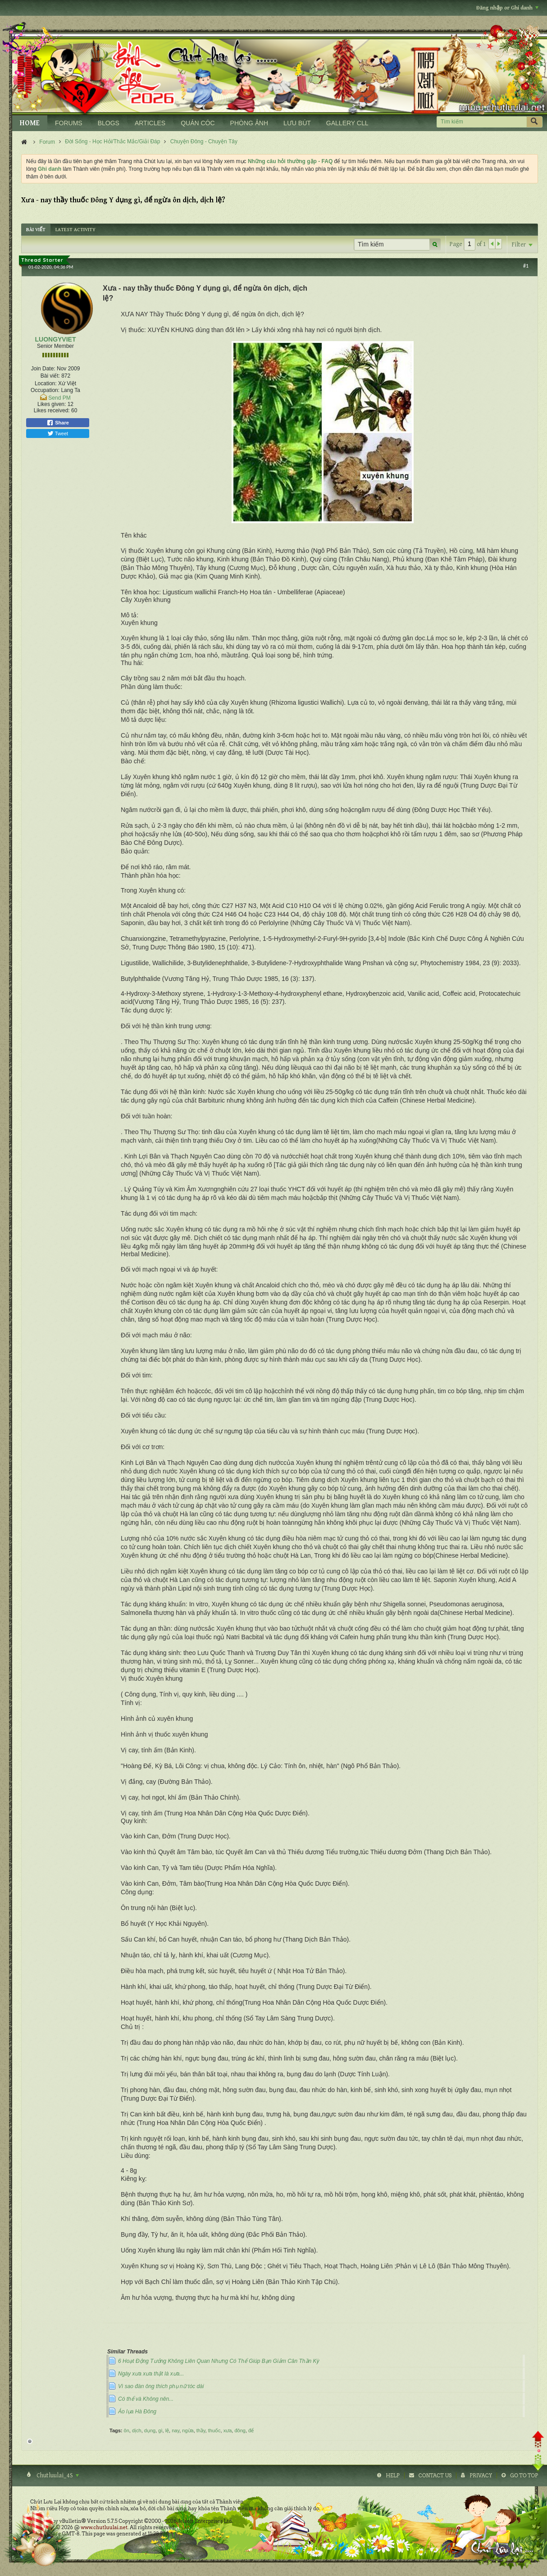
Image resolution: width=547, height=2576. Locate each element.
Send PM (59, 398)
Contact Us (435, 2475)
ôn (126, 2430)
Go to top (524, 2475)
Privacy (481, 2475)
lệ (167, 2430)
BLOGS (108, 123)
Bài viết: (50, 376)
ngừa (187, 2430)
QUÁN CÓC (197, 123)
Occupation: (45, 390)
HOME (30, 123)
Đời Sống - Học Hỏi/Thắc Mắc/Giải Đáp (112, 141)
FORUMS (68, 123)
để (251, 2430)
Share (57, 422)
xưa (227, 2430)
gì (160, 2430)
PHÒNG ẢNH (249, 123)
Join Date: (43, 368)
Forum (47, 142)
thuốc (214, 2430)
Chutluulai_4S (57, 2475)
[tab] (35, 229)
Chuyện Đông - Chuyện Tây (203, 141)
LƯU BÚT (297, 123)
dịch (136, 2430)
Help (393, 2475)
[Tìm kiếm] (481, 122)
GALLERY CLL (347, 123)
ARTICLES (150, 123)
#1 (526, 266)
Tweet (57, 433)
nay (175, 2430)
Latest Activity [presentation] (75, 230)
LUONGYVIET (55, 339)
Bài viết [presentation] (36, 230)
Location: (46, 383)
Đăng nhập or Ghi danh (507, 8)
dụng (149, 2430)
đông (239, 2430)
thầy (200, 2430)
